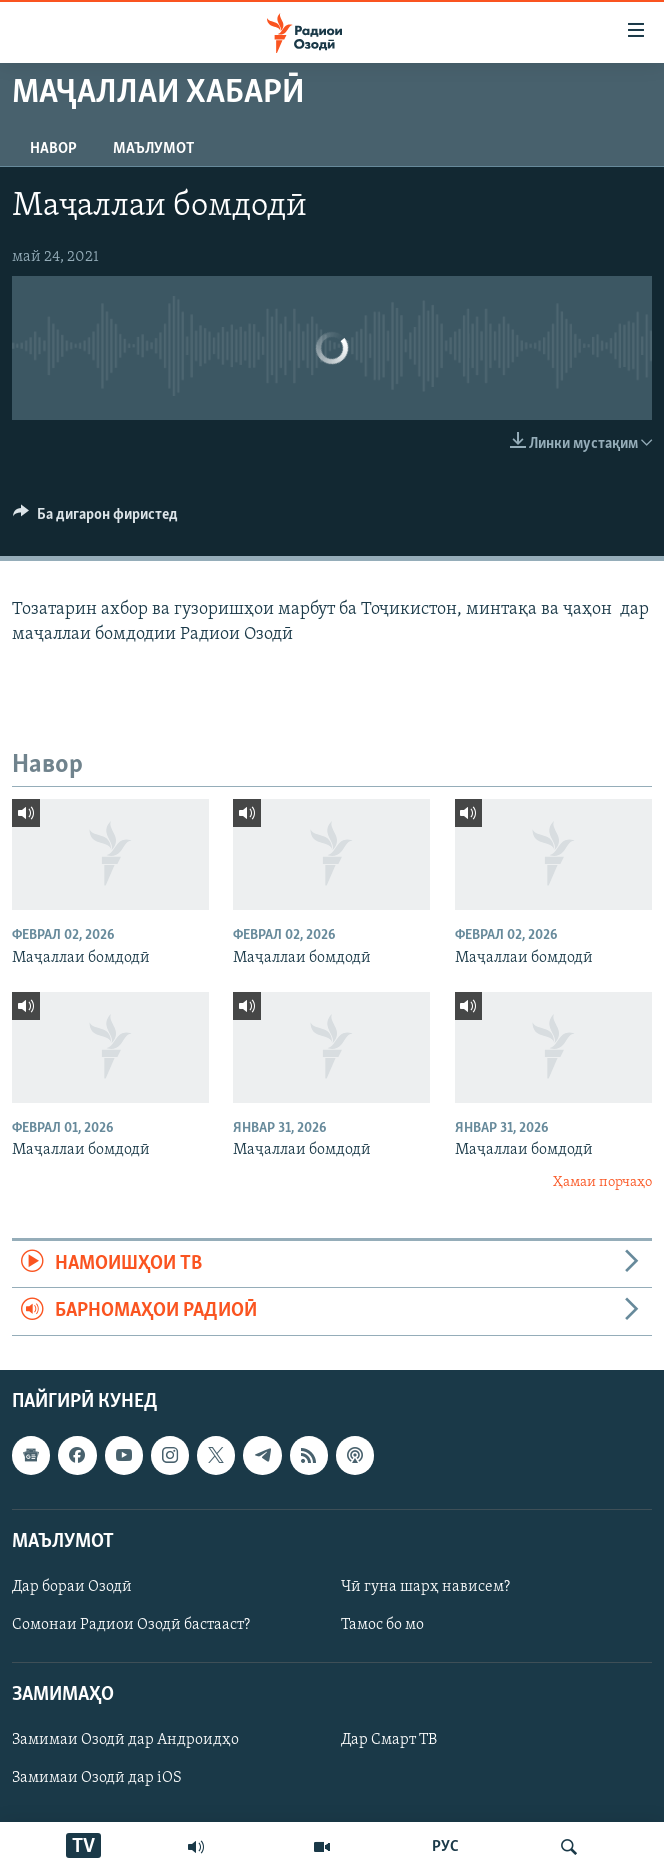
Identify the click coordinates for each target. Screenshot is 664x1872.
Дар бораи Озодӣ (72, 1587)
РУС (445, 1847)
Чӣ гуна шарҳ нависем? (425, 1587)
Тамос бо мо (382, 1625)
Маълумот (153, 149)
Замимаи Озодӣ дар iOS (97, 1778)
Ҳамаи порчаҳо (602, 1182)
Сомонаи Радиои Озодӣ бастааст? (131, 1625)
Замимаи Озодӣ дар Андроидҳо (125, 1740)
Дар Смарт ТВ (389, 1740)
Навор (53, 149)
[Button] (95, 519)
